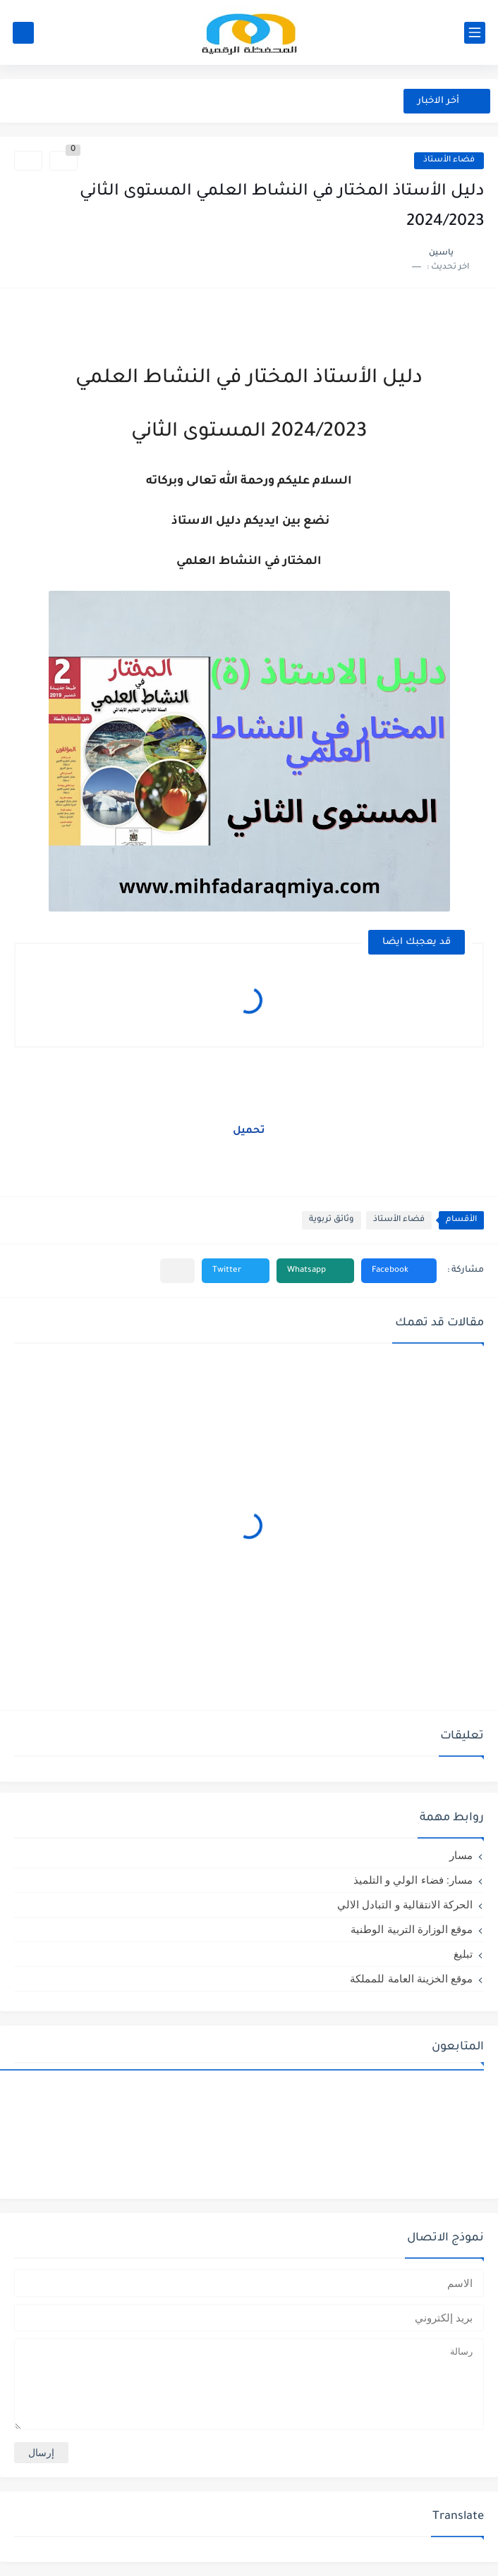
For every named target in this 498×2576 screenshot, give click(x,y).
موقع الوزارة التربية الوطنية (412, 1929)
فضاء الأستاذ (449, 160)
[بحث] (23, 33)
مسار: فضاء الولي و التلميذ (413, 1880)
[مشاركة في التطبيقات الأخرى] (177, 1270)
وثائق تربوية (331, 1220)
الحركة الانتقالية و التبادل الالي (405, 1904)
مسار (461, 1855)
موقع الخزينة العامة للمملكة (411, 1979)
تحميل (249, 1131)
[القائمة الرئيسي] (474, 33)
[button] (399, 1270)
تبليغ (463, 1954)
